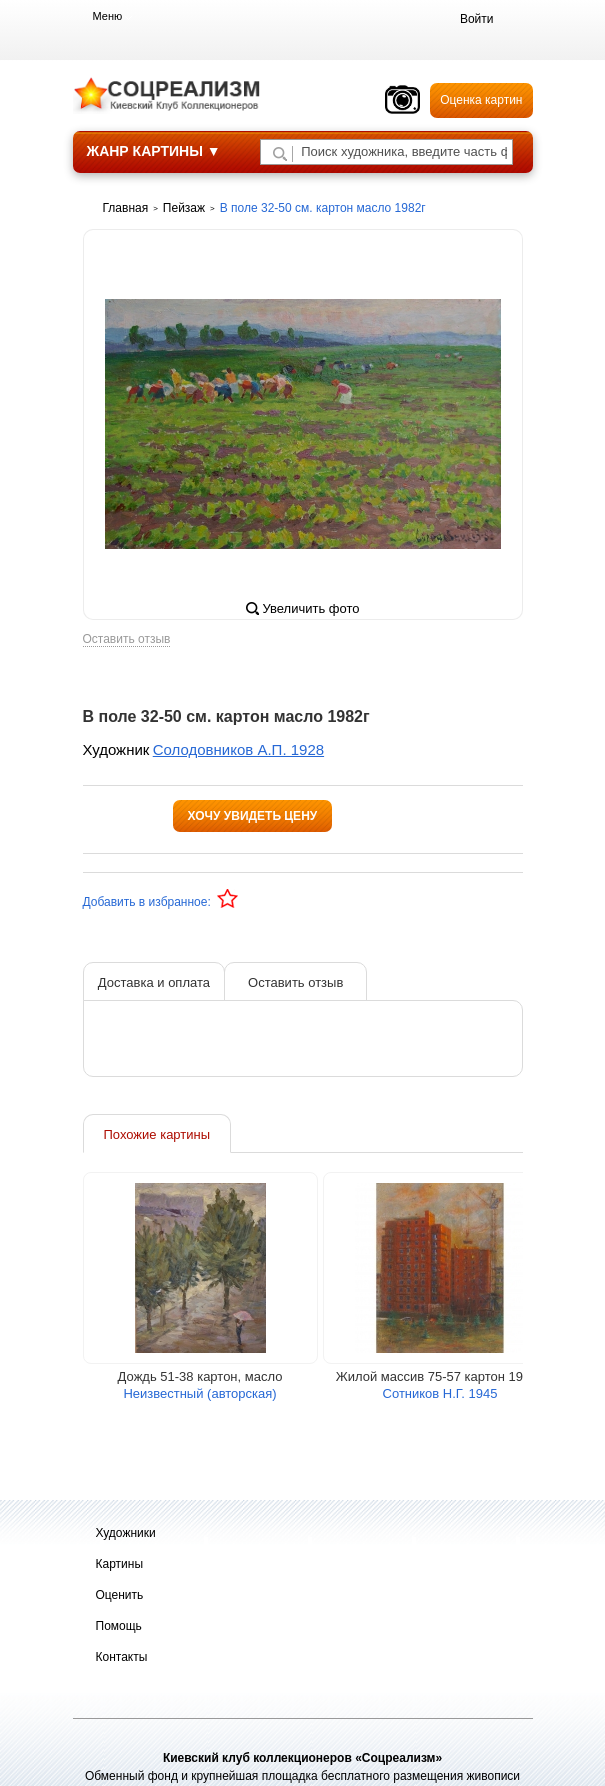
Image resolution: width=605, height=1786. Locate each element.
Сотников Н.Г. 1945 (440, 1393)
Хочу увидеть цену (253, 816)
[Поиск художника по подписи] (280, 154)
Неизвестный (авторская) (199, 1393)
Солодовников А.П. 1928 (238, 749)
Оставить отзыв (127, 639)
